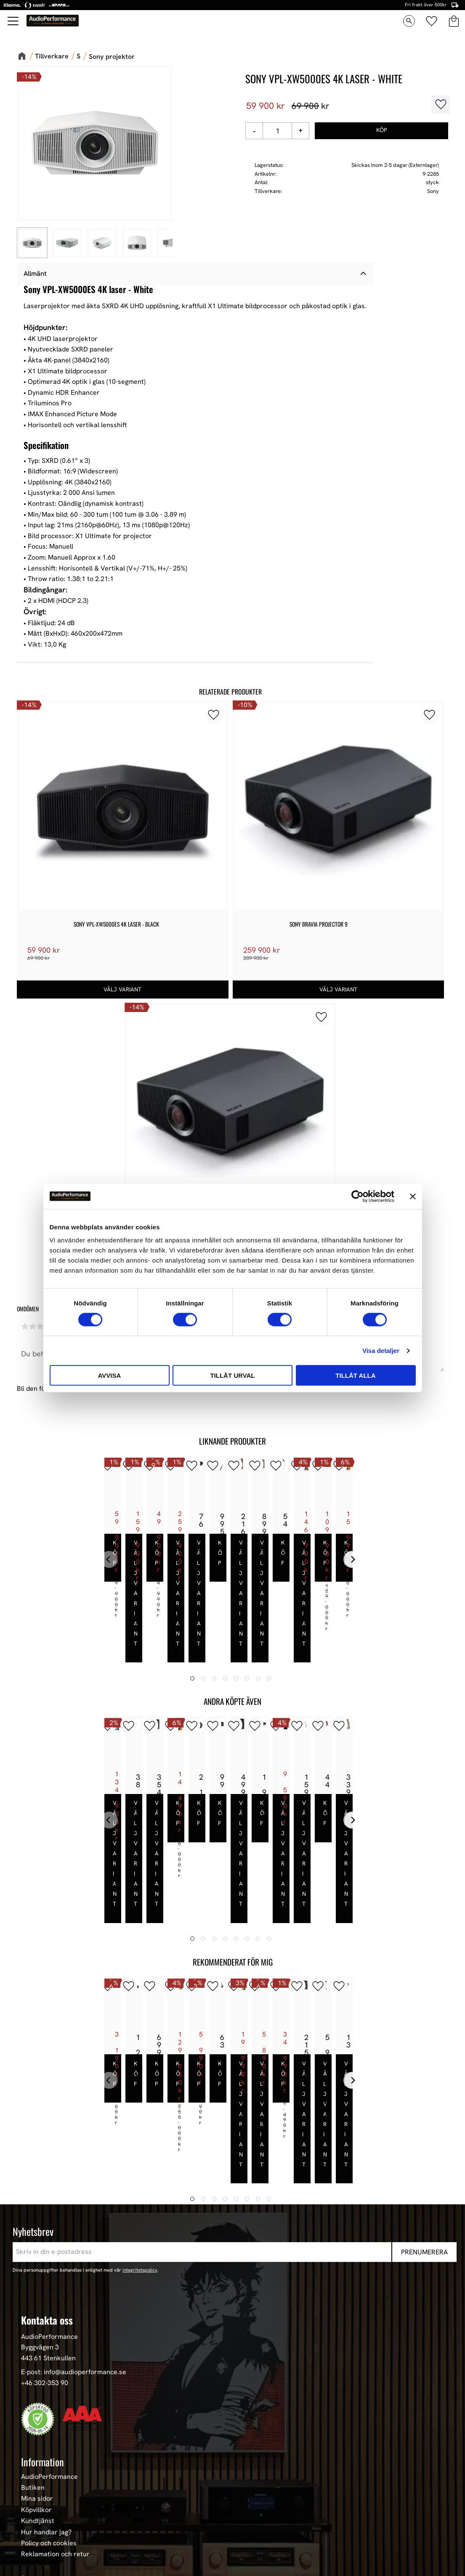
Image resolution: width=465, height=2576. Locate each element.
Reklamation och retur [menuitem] (55, 2417)
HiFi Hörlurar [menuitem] (41, 2501)
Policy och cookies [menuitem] (49, 2406)
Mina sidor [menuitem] (37, 2361)
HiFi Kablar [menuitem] (38, 2512)
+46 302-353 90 (44, 2245)
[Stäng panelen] (413, 1196)
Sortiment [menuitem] (39, 2441)
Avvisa (109, 1375)
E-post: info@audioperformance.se (73, 2234)
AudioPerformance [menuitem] (49, 2339)
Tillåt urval (232, 1375)
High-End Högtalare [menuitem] (50, 2490)
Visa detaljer (380, 1350)
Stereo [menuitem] (31, 2545)
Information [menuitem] (42, 2324)
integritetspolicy (139, 2132)
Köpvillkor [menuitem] (36, 2372)
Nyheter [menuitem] (33, 2456)
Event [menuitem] (29, 2556)
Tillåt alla (355, 1375)
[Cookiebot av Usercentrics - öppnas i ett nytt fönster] (357, 1196)
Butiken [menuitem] (33, 2350)
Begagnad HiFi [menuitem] (42, 2534)
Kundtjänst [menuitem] (37, 2383)
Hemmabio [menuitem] (37, 2523)
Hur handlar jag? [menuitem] (46, 2395)
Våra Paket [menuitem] (38, 2467)
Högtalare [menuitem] (36, 2479)
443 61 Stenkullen (48, 2220)
